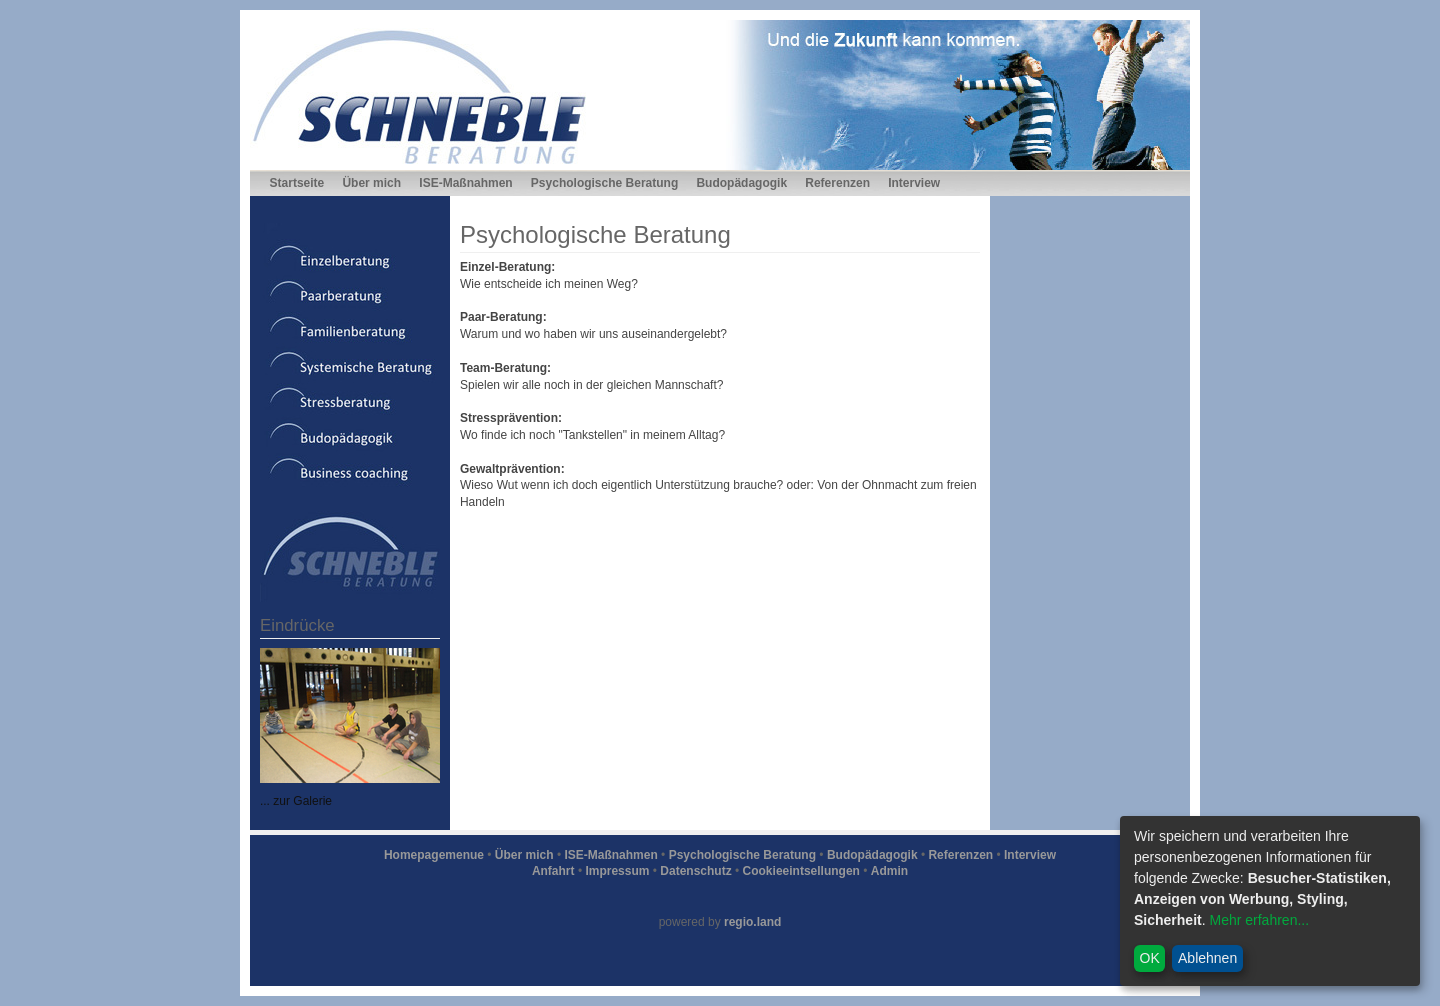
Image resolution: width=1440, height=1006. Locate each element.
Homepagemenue (434, 855)
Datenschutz (695, 871)
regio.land (752, 922)
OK (1150, 958)
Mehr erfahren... (1259, 920)
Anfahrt (553, 871)
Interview (914, 183)
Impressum (617, 871)
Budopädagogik (741, 183)
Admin (889, 871)
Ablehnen (1207, 958)
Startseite (297, 183)
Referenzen (837, 183)
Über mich (371, 183)
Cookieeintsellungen (801, 871)
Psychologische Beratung (604, 183)
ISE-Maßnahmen (465, 183)
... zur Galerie (296, 801)
